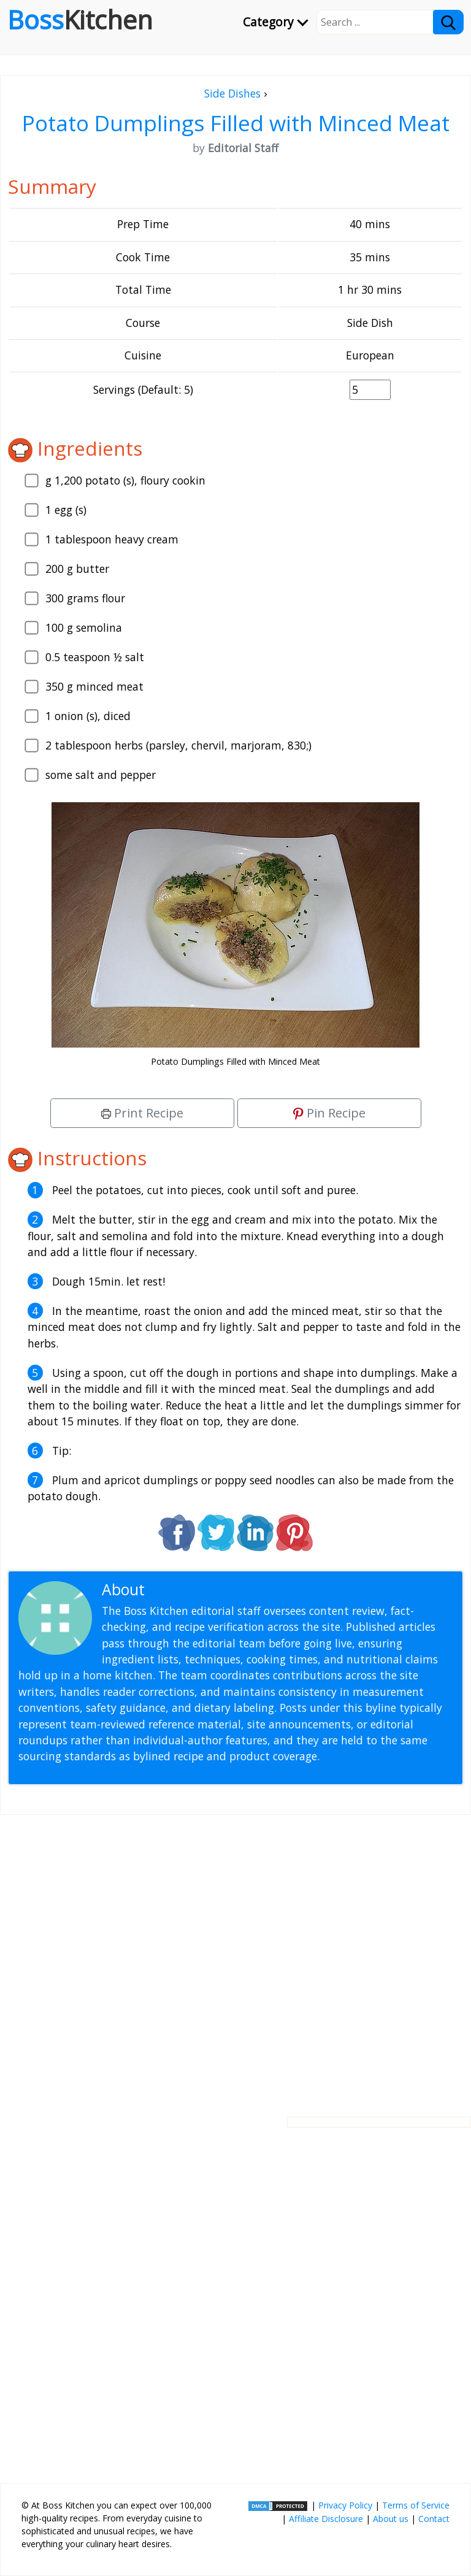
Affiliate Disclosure (326, 2518)
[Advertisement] (235, 1956)
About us (390, 2518)
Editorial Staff (195, 1589)
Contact (434, 2518)
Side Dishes (232, 93)
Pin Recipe (329, 1113)
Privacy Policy (345, 2505)
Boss (80, 19)
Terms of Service (416, 2505)
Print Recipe (142, 1113)
